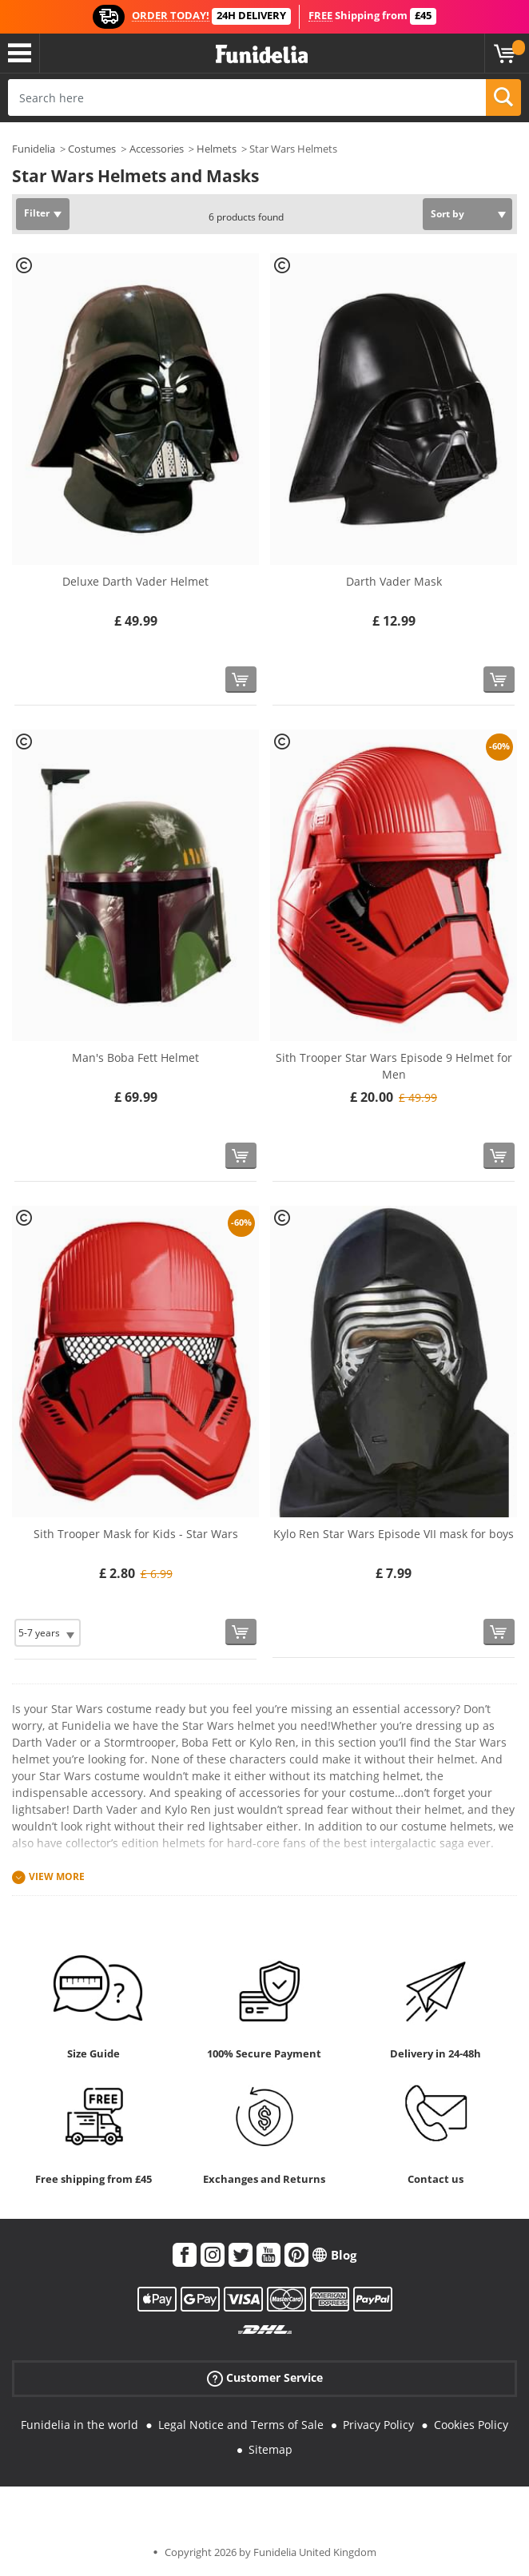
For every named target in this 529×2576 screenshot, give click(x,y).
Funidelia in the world (79, 2424)
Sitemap (270, 2449)
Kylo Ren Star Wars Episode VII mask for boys (393, 1533)
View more (57, 1876)
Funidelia (33, 148)
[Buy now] (241, 679)
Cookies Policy (471, 2424)
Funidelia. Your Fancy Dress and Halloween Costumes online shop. (262, 55)
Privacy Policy (378, 2424)
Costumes (92, 148)
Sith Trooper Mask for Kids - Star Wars (136, 1533)
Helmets (217, 148)
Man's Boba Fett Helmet (135, 1057)
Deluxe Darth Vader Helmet (135, 581)
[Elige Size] (47, 1633)
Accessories (156, 148)
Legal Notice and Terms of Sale (241, 2424)
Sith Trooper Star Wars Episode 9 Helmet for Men (394, 1066)
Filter (37, 213)
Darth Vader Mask (394, 581)
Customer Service (265, 2378)
